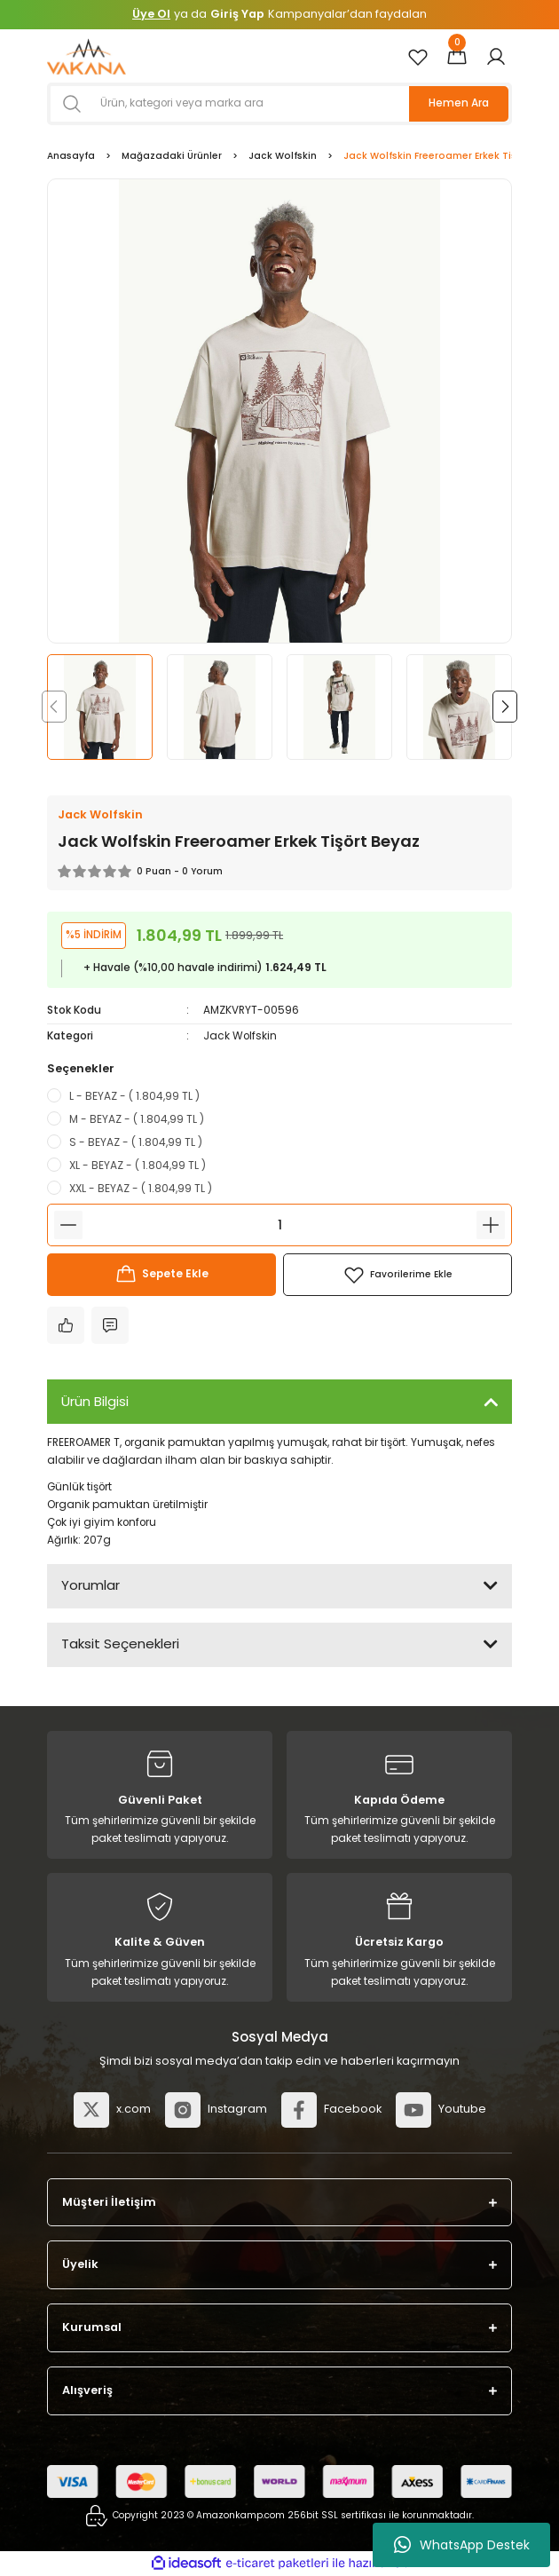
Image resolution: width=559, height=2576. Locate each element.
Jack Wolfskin (240, 1036)
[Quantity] (279, 1225)
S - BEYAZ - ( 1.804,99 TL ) (135, 1142)
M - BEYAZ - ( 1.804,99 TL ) (136, 1118)
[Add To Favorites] (397, 1274)
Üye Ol (151, 13)
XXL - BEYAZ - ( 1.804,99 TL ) (140, 1188)
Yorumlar (90, 1585)
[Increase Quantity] (490, 1225)
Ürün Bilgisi (95, 1401)
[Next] (504, 707)
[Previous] (54, 707)
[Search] (279, 104)
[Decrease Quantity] (68, 1225)
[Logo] (86, 56)
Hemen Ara (459, 103)
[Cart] (457, 57)
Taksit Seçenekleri (120, 1643)
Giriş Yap (237, 13)
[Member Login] (496, 57)
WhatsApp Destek (462, 2545)
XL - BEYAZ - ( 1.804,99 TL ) (137, 1165)
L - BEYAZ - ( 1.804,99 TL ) (134, 1095)
